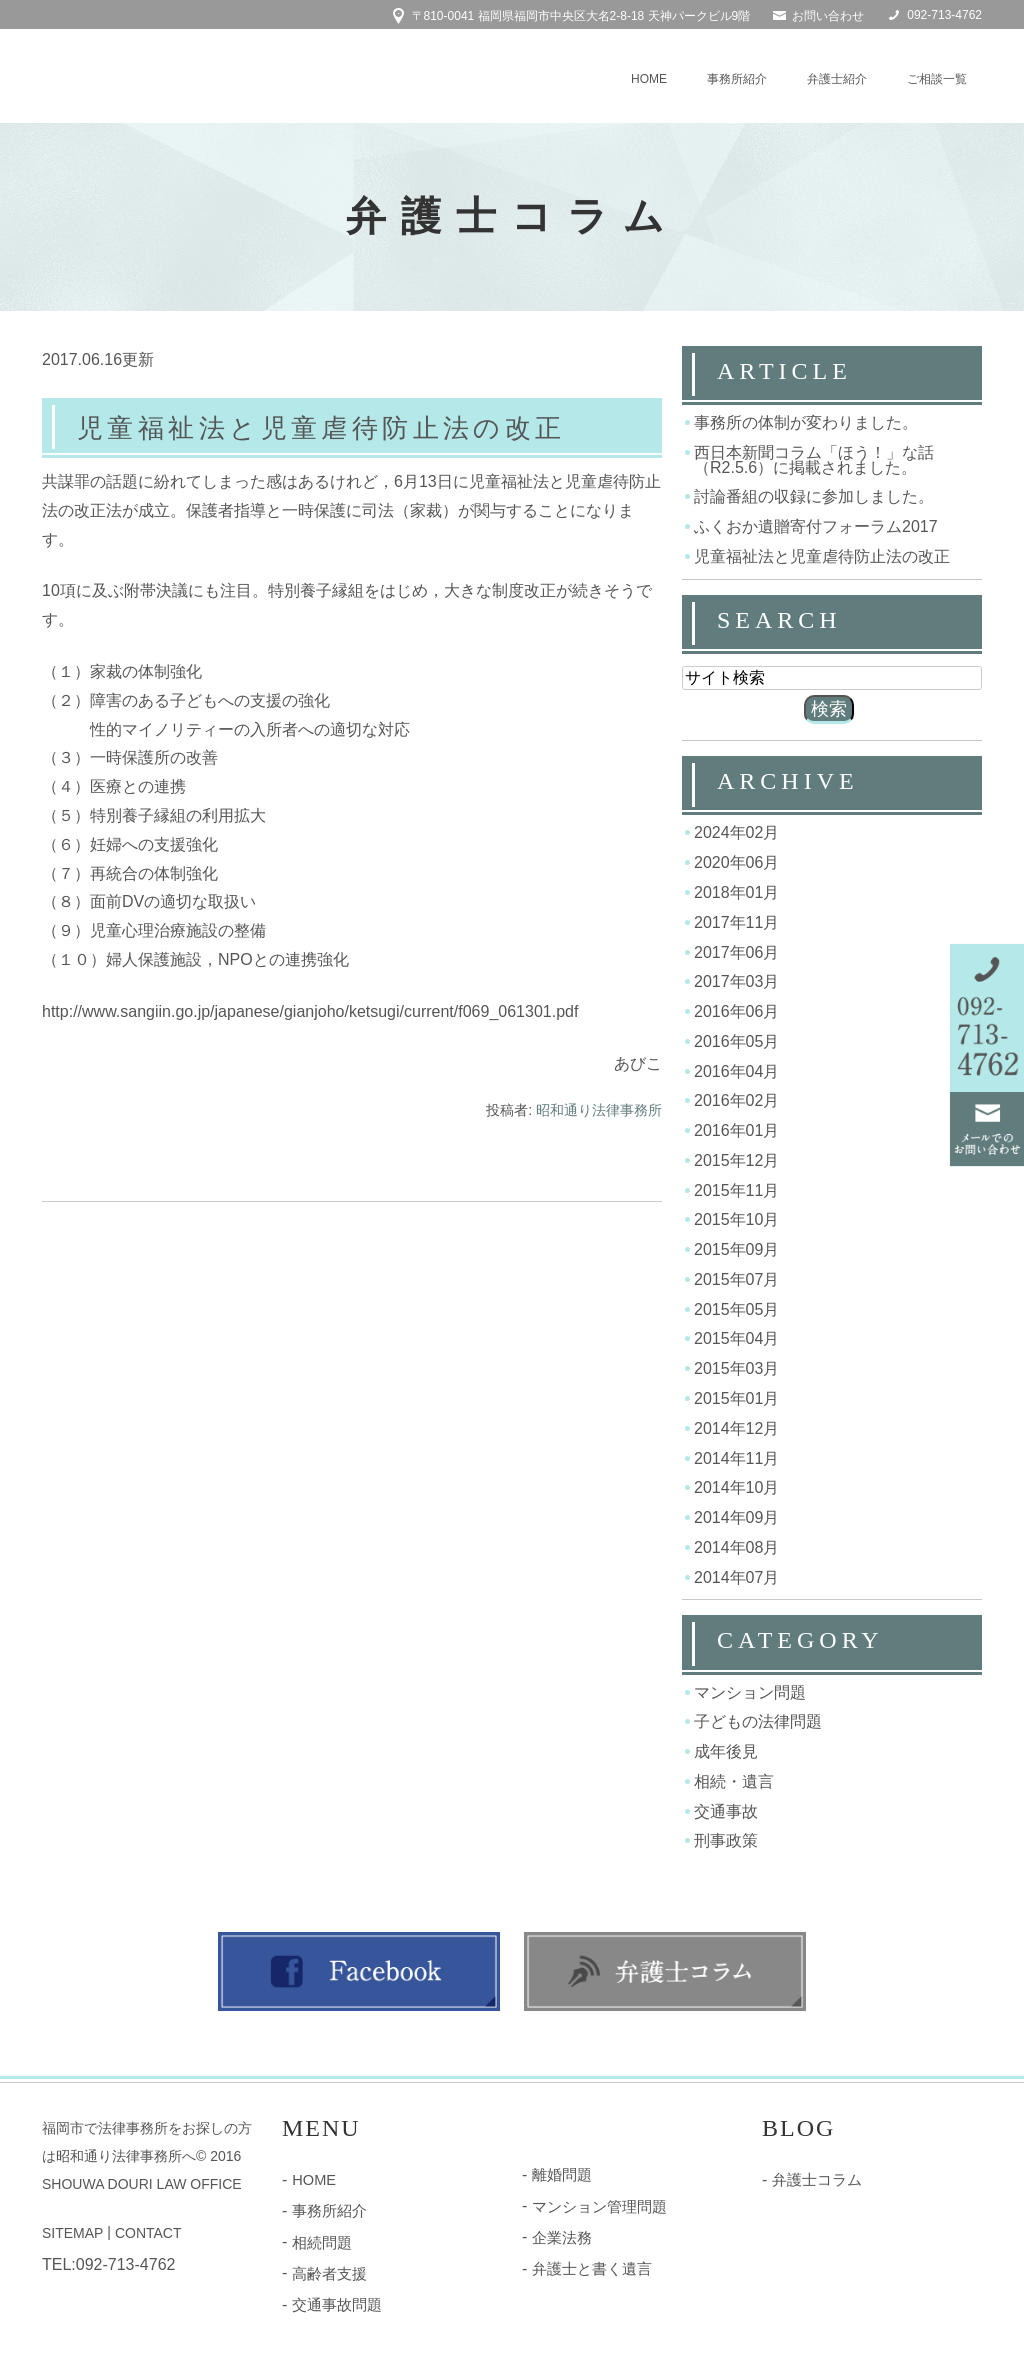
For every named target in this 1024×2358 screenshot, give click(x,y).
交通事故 (726, 1810)
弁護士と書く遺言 (588, 2265)
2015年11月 (736, 1189)
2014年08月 (736, 1547)
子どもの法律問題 (758, 1721)
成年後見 (726, 1751)
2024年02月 (736, 832)
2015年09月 (736, 1249)
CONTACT (148, 2233)
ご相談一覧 (937, 79)
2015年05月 (736, 1308)
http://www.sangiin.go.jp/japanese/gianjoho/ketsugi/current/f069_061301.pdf (310, 1013)
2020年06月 (736, 862)
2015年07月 (736, 1279)
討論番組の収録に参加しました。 (814, 496)
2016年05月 (736, 1041)
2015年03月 (736, 1368)
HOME (649, 79)
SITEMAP (72, 2233)
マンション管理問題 (595, 2205)
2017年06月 (736, 951)
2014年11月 (736, 1457)
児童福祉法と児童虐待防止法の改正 (342, 427)
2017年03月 (736, 981)
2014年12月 (736, 1428)
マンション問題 (750, 1691)
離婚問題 (560, 2174)
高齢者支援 (327, 2270)
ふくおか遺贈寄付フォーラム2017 (816, 526)
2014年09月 (736, 1517)
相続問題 (320, 2240)
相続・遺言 (734, 1781)
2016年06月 (736, 1011)
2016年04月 (736, 1070)
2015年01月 (736, 1398)
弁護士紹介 (837, 79)
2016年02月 (736, 1100)
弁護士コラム (814, 2179)
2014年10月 (736, 1487)
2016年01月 (736, 1130)
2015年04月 (736, 1338)
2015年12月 (736, 1160)
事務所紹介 (737, 79)
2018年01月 (736, 892)
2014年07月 (736, 1576)
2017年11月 (736, 922)
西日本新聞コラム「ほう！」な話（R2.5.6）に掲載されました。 (814, 460)
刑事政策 (726, 1840)
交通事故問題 (334, 2300)
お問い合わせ (828, 16)
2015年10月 (736, 1219)
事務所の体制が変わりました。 (806, 422)
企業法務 (560, 2235)
